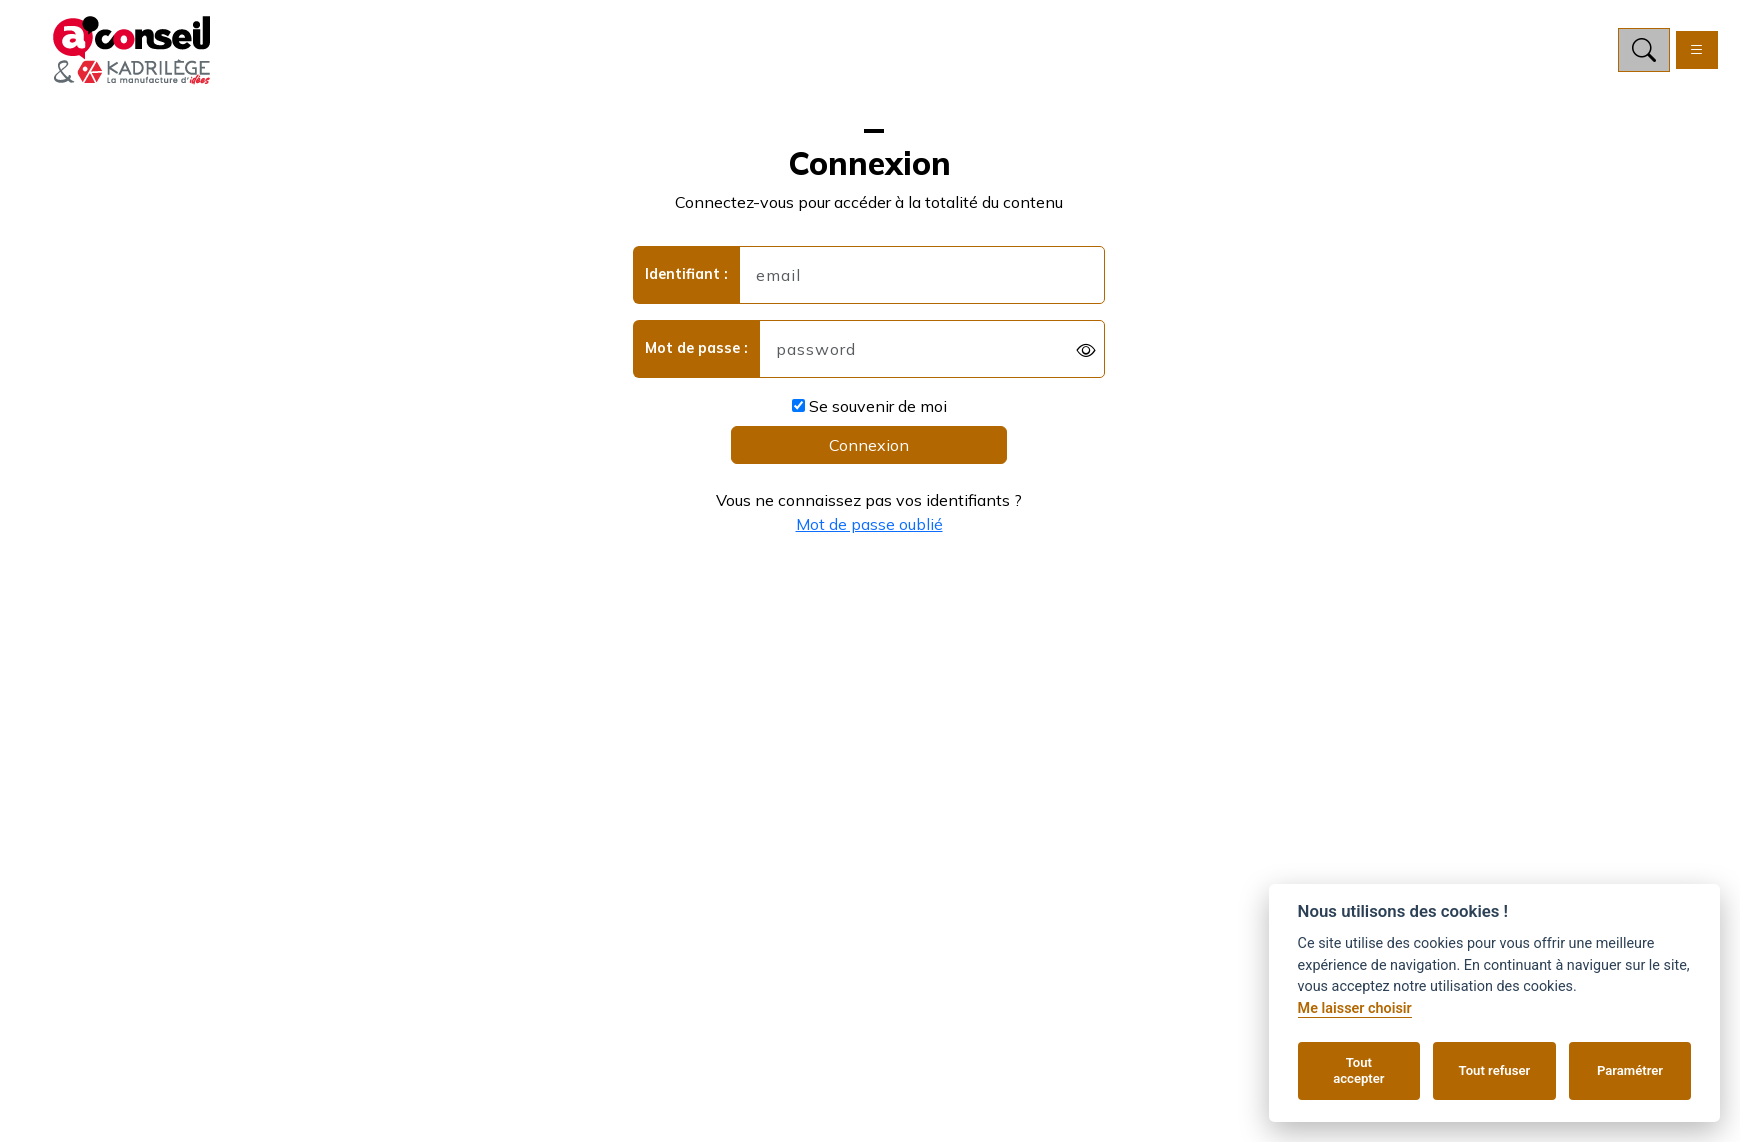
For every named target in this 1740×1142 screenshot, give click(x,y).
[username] (922, 275)
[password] (932, 349)
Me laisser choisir (1355, 1008)
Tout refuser (1495, 1070)
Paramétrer (1630, 1070)
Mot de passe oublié (869, 524)
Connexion (869, 445)
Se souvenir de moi (869, 406)
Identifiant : (686, 274)
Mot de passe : (696, 348)
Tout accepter (1358, 1070)
